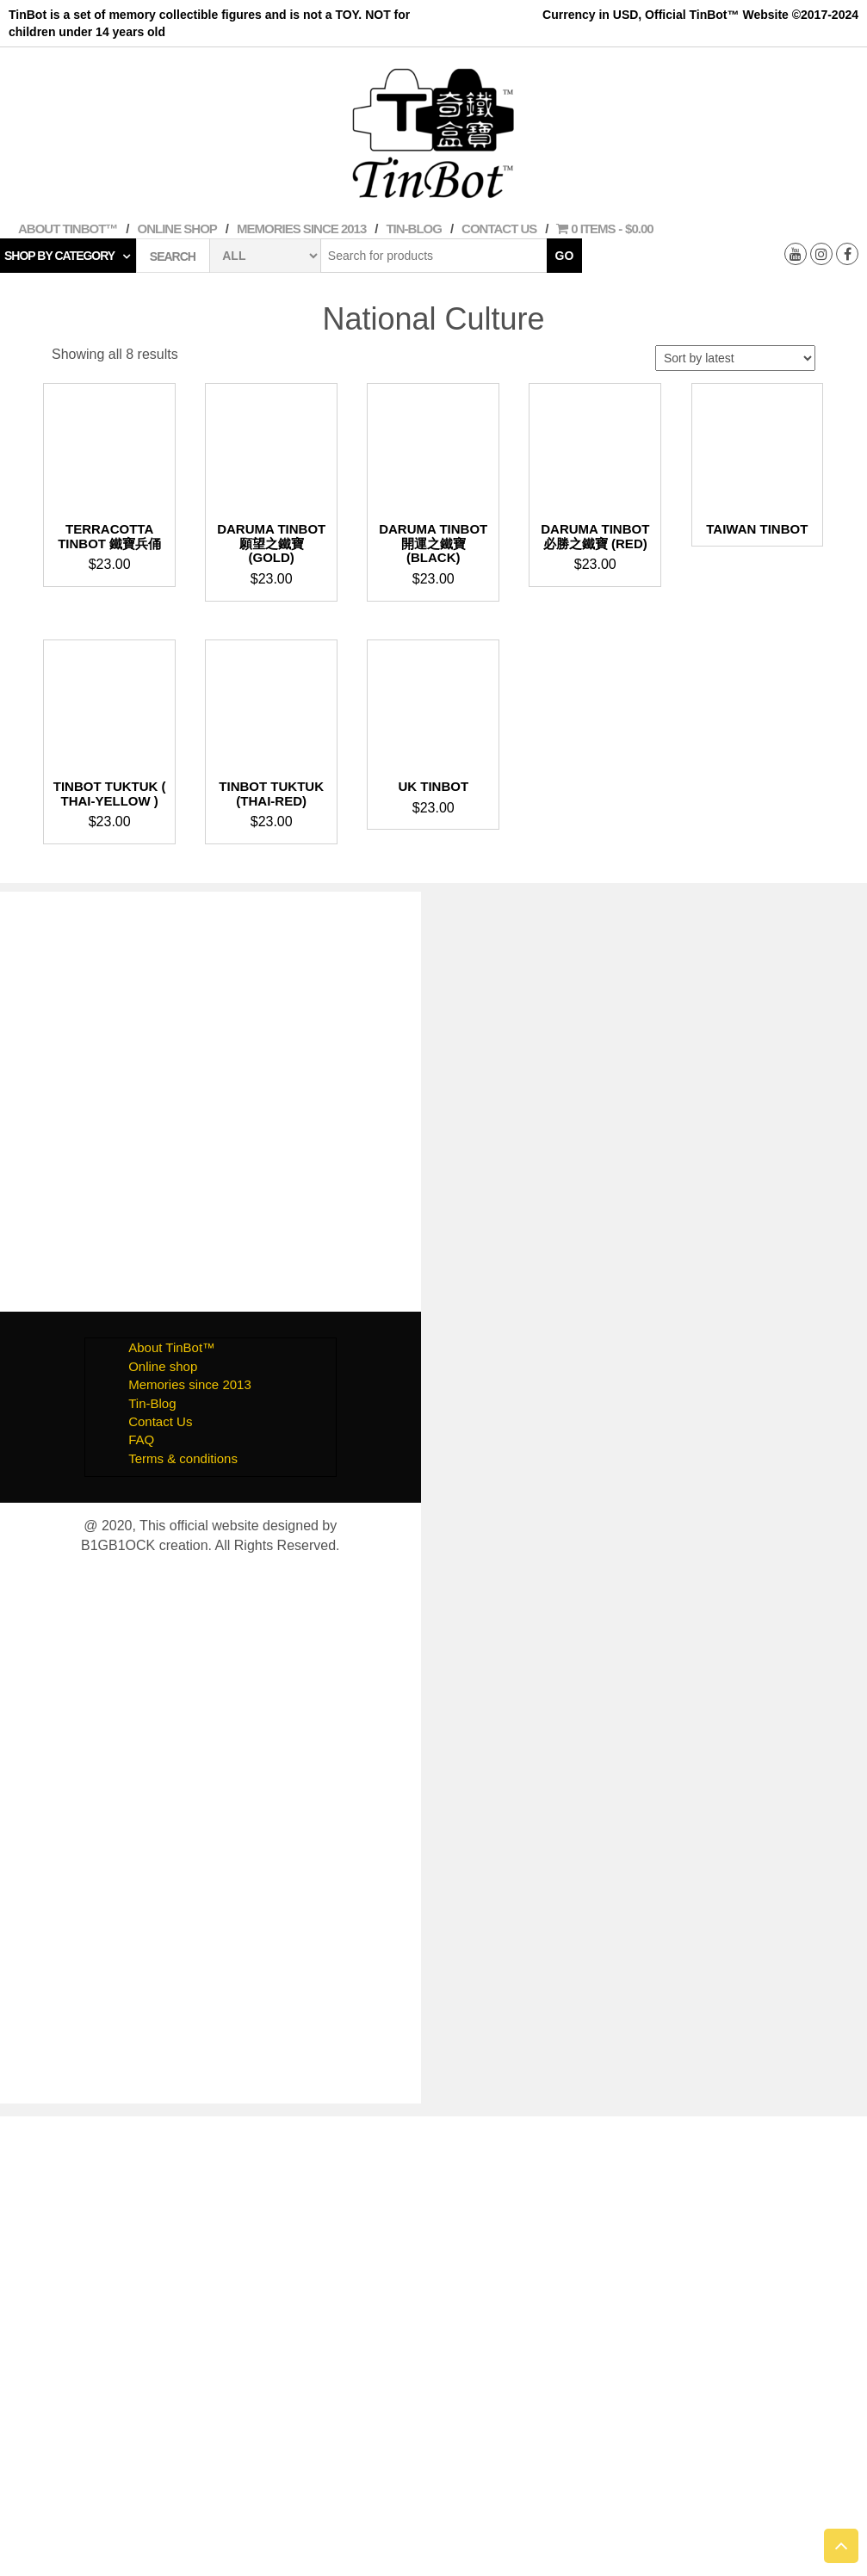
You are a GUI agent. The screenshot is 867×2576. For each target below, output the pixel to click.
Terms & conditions (183, 1458)
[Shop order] (735, 358)
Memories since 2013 (301, 228)
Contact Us (498, 228)
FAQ (141, 1439)
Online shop (177, 228)
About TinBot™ (67, 228)
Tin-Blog (414, 228)
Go (564, 256)
